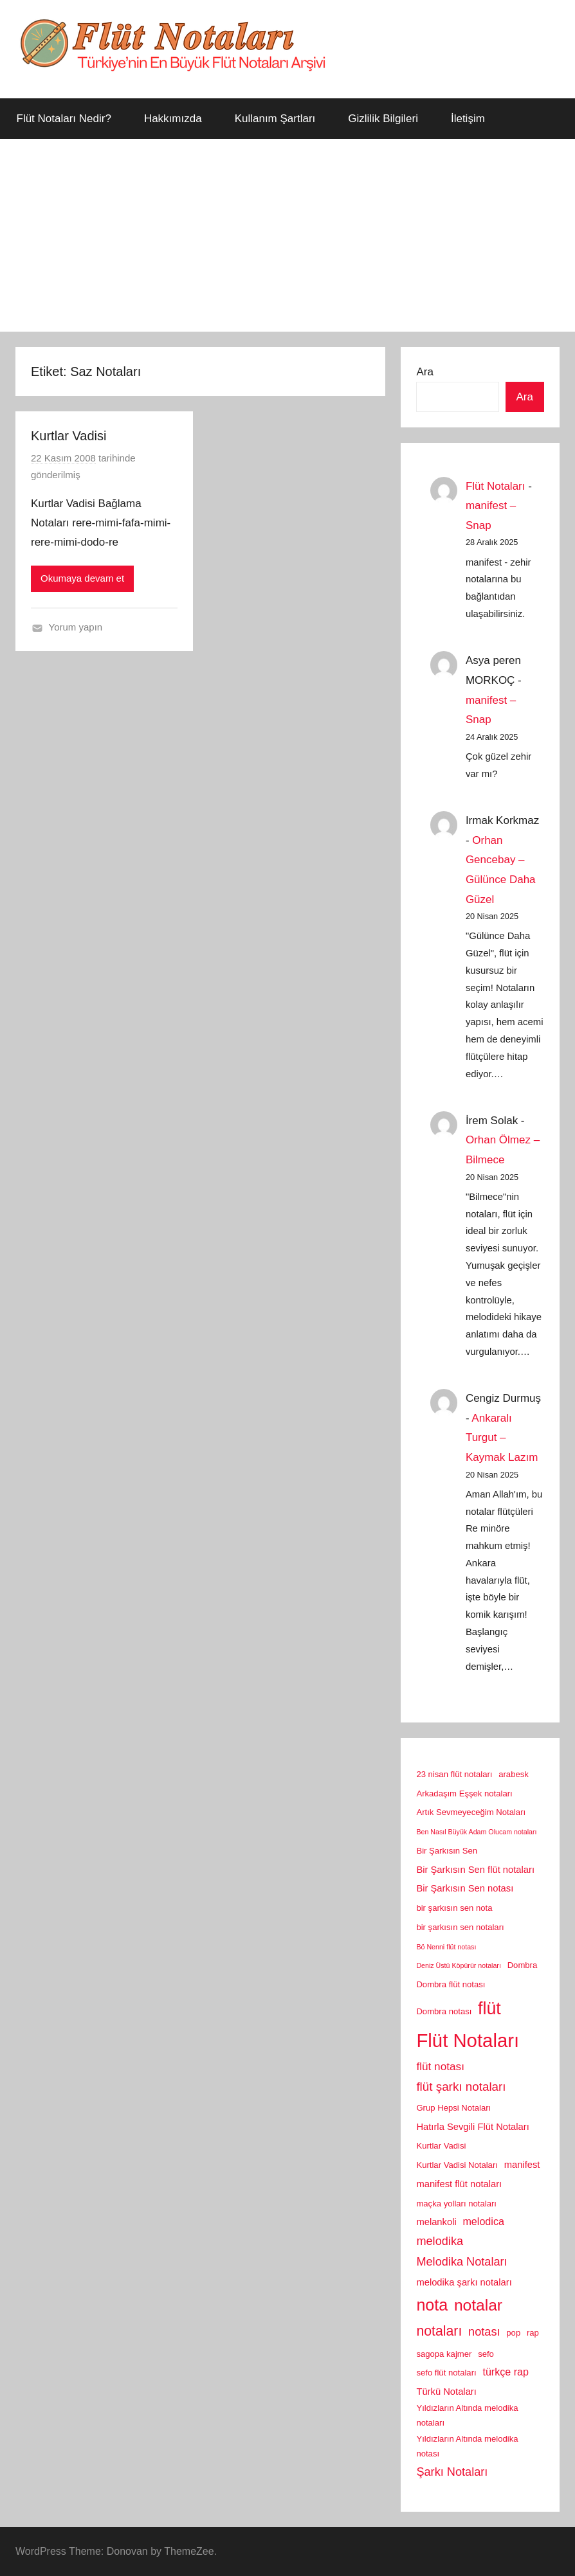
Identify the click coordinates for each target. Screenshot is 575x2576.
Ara (424, 372)
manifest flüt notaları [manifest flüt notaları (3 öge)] (459, 2184)
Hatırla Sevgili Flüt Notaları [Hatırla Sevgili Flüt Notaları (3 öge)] (472, 2127)
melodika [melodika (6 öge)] (439, 2241)
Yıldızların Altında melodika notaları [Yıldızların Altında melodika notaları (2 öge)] (467, 2415)
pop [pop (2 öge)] (513, 2333)
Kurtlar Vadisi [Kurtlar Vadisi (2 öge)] (441, 2146)
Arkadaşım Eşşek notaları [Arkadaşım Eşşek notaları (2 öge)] (464, 1793)
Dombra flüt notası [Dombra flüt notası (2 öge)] (450, 1984)
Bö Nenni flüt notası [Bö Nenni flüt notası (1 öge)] (446, 1947)
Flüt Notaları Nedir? (64, 118)
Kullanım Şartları (275, 118)
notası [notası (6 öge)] (484, 2331)
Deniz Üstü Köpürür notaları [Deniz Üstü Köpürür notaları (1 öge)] (458, 1965)
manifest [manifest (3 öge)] (522, 2165)
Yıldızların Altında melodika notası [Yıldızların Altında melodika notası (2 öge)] (467, 2446)
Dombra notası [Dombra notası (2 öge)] (443, 2011)
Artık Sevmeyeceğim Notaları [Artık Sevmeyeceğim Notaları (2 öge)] (470, 1812)
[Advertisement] (287, 235)
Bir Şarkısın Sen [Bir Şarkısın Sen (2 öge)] (446, 1851)
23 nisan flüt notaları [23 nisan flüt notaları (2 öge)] (454, 1774)
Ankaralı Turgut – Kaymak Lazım (502, 1437)
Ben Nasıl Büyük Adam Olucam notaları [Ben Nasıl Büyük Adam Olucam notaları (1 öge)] (476, 1832)
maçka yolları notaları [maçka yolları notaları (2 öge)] (456, 2203)
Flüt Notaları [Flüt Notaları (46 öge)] (467, 2040)
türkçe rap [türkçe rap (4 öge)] (505, 2371)
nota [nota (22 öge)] (432, 2305)
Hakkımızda (173, 118)
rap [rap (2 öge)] (533, 2333)
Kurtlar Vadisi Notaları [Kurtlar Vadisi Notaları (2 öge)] (457, 2165)
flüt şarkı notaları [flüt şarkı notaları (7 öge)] (461, 2086)
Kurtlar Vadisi (68, 436)
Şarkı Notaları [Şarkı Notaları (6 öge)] (452, 2471)
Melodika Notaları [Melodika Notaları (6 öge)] (461, 2261)
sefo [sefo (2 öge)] (486, 2354)
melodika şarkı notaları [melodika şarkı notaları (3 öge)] (463, 2282)
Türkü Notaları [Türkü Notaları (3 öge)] (446, 2391)
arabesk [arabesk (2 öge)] (513, 1774)
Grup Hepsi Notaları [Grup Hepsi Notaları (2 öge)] (453, 2108)
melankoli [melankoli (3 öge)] (436, 2222)
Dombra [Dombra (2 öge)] (522, 1965)
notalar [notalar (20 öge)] (478, 2305)
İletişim (468, 118)
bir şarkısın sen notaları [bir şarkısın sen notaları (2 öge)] (460, 1927)
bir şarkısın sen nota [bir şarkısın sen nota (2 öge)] (454, 1908)
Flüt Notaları (495, 486)
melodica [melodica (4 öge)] (483, 2221)
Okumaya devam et (82, 578)
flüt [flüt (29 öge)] (489, 2008)
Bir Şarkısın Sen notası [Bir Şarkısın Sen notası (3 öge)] (464, 1888)
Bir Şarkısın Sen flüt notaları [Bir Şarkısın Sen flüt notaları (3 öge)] (475, 1870)
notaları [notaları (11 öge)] (439, 2331)
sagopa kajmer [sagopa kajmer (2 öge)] (443, 2354)
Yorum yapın (76, 627)
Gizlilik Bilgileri (383, 118)
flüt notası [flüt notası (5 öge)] (440, 2066)
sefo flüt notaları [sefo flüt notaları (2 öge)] (446, 2372)
